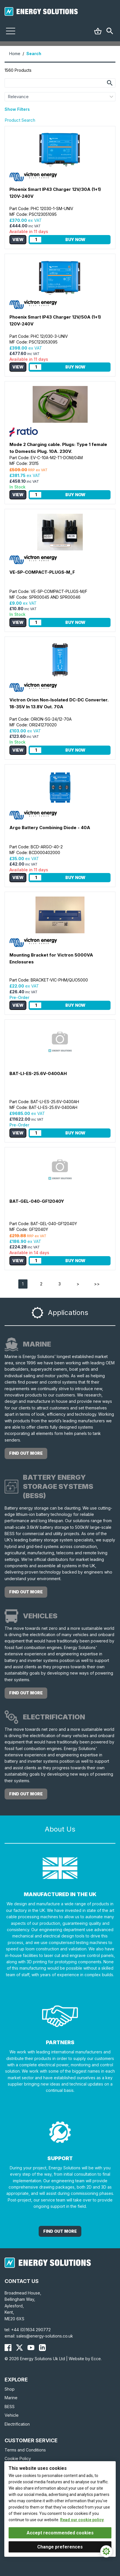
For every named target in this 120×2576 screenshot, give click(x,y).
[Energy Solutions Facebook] (8, 2347)
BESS (10, 2406)
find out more (26, 1453)
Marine (11, 2397)
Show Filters (17, 109)
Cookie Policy (18, 2458)
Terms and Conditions (25, 2449)
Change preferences (60, 2547)
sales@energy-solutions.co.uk (44, 2335)
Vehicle (12, 2415)
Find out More (60, 2231)
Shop (10, 2389)
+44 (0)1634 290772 (31, 2329)
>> (97, 1283)
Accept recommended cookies (60, 2533)
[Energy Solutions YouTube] (30, 2347)
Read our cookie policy (82, 2519)
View (17, 239)
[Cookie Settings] (106, 2551)
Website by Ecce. (85, 2358)
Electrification (17, 2424)
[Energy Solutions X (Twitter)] (19, 2347)
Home (14, 53)
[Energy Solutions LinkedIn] (42, 2347)
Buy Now (75, 239)
